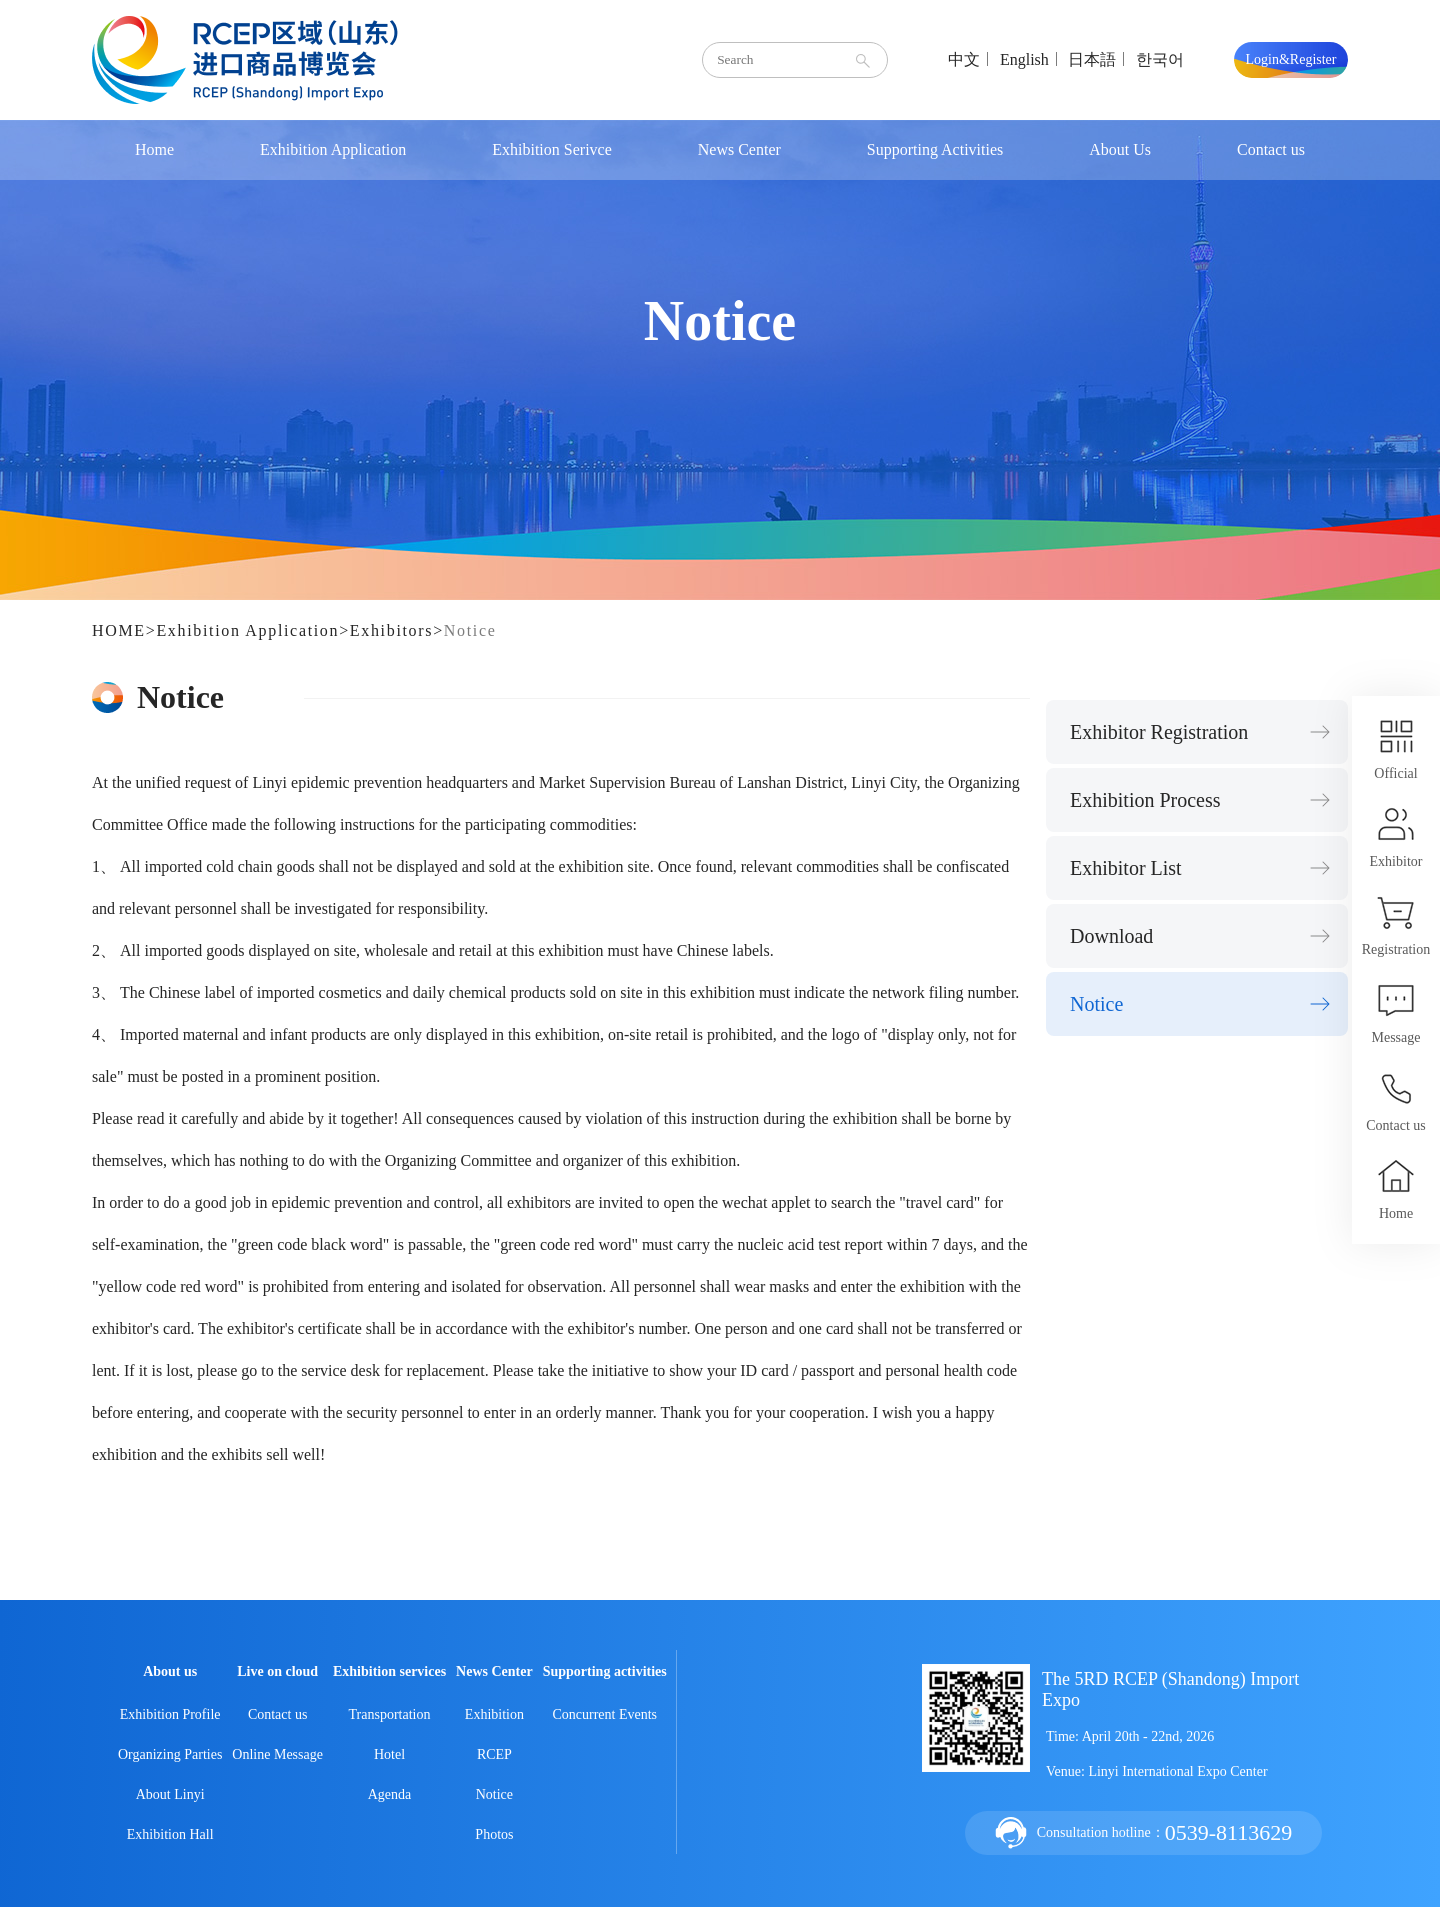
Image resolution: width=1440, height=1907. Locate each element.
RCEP (494, 1754)
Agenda (390, 1794)
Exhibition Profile (170, 1714)
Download (1111, 936)
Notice (470, 630)
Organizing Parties (170, 1754)
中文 (964, 59)
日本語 (1092, 59)
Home (154, 149)
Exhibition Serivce (552, 149)
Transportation (390, 1714)
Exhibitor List (1126, 868)
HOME (119, 630)
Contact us (1271, 149)
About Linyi (170, 1794)
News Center (739, 149)
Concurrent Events (604, 1714)
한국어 (1160, 59)
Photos (494, 1834)
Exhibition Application (333, 149)
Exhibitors (391, 630)
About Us (1120, 149)
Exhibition (494, 1714)
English (1024, 59)
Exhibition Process (1145, 800)
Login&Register (1291, 59)
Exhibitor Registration (1159, 732)
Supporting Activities (935, 149)
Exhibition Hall (170, 1834)
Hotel (389, 1754)
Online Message (277, 1754)
